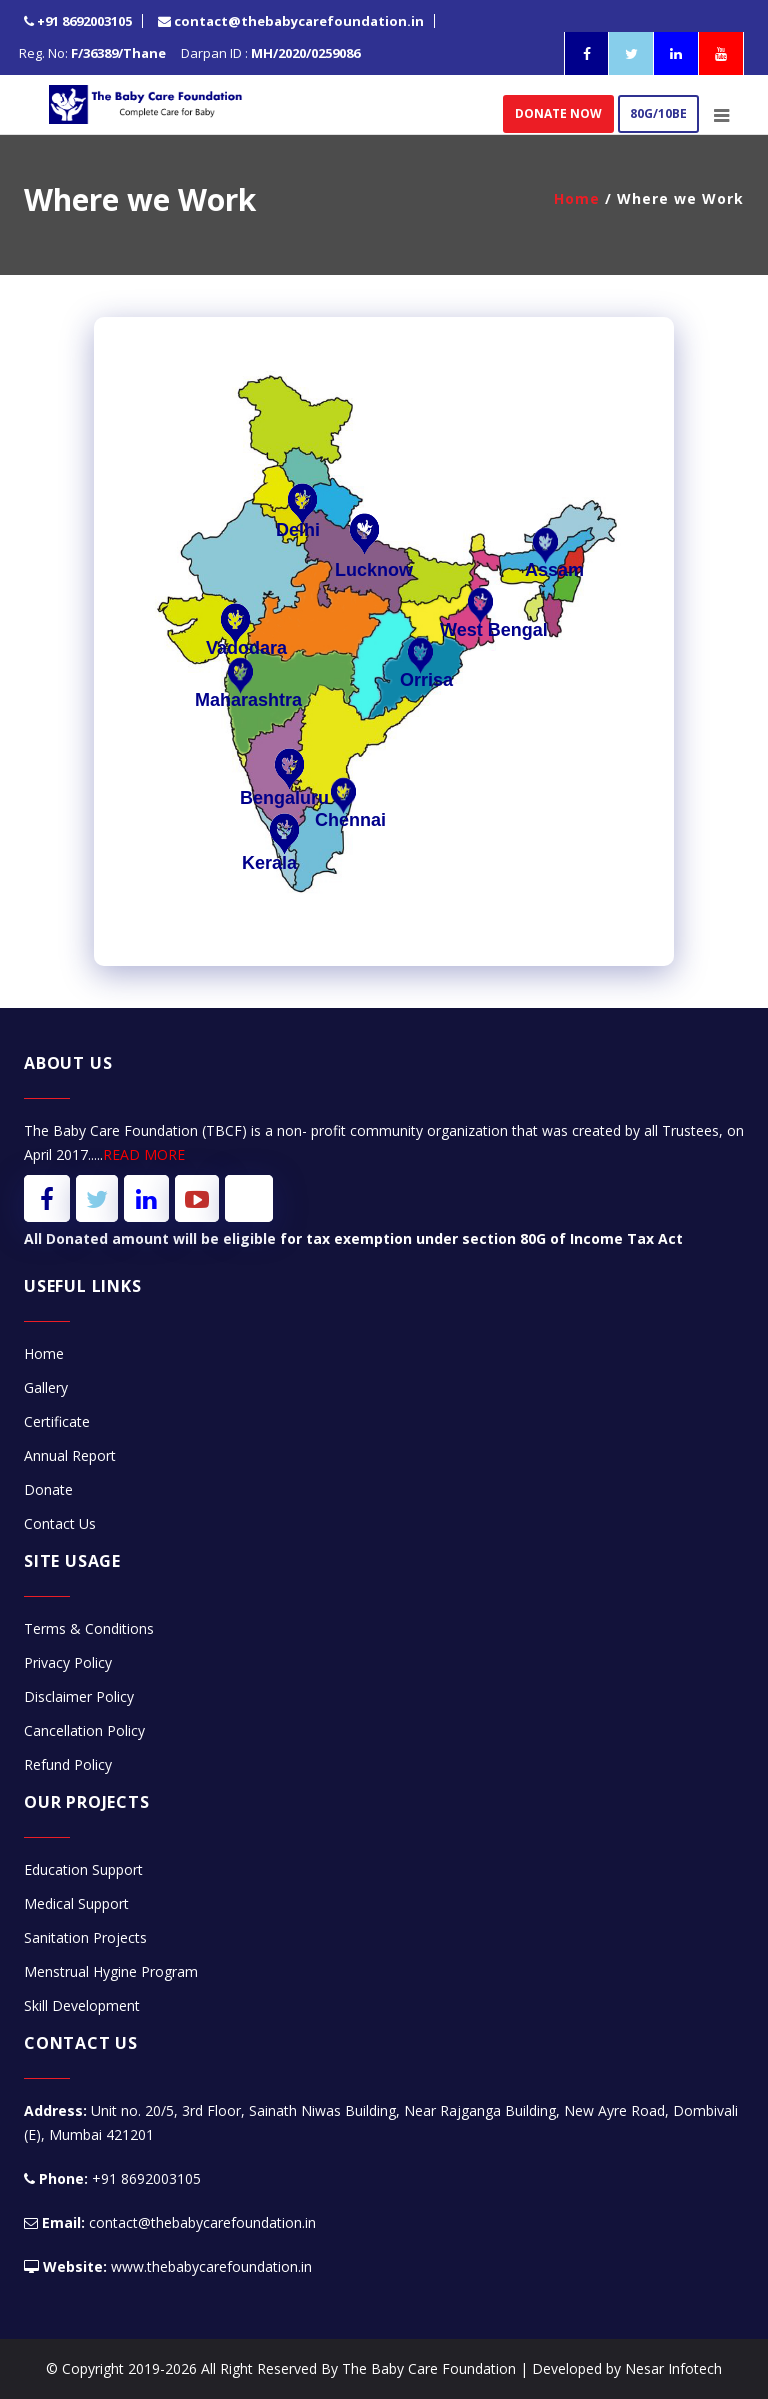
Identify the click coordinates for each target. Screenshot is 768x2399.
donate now (558, 113)
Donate (48, 1489)
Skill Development (82, 2005)
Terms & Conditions (89, 1628)
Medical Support (76, 1903)
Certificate (57, 1421)
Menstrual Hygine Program (111, 1971)
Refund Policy (68, 1764)
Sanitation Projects (85, 1937)
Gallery (46, 1387)
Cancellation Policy (84, 1730)
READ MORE (144, 1154)
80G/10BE (658, 113)
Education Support (83, 1869)
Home (577, 198)
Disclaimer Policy (79, 1696)
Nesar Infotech (673, 2368)
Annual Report (70, 1455)
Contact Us (60, 1523)
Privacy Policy (68, 1662)
